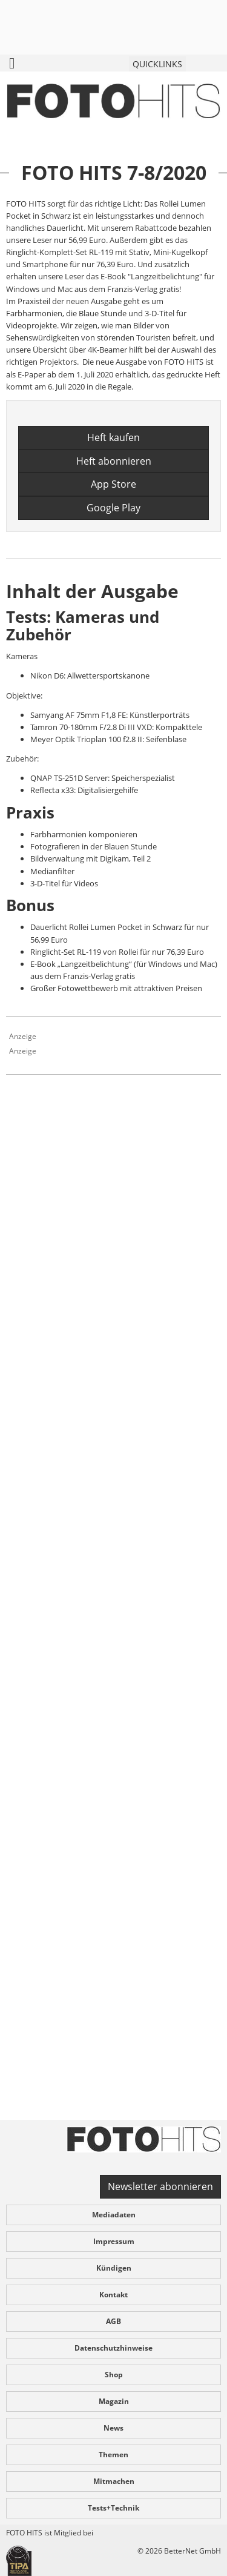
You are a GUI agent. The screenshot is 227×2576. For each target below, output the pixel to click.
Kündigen (113, 2268)
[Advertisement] (113, 1620)
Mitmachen (113, 2481)
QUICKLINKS (157, 64)
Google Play (113, 507)
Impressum (113, 2241)
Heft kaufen (113, 437)
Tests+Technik (113, 2508)
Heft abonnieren (113, 461)
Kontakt (113, 2294)
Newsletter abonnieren (160, 2186)
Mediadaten (114, 2214)
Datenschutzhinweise (113, 2348)
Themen (113, 2454)
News (113, 2428)
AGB (113, 2321)
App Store (113, 484)
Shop (114, 2374)
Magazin (114, 2401)
